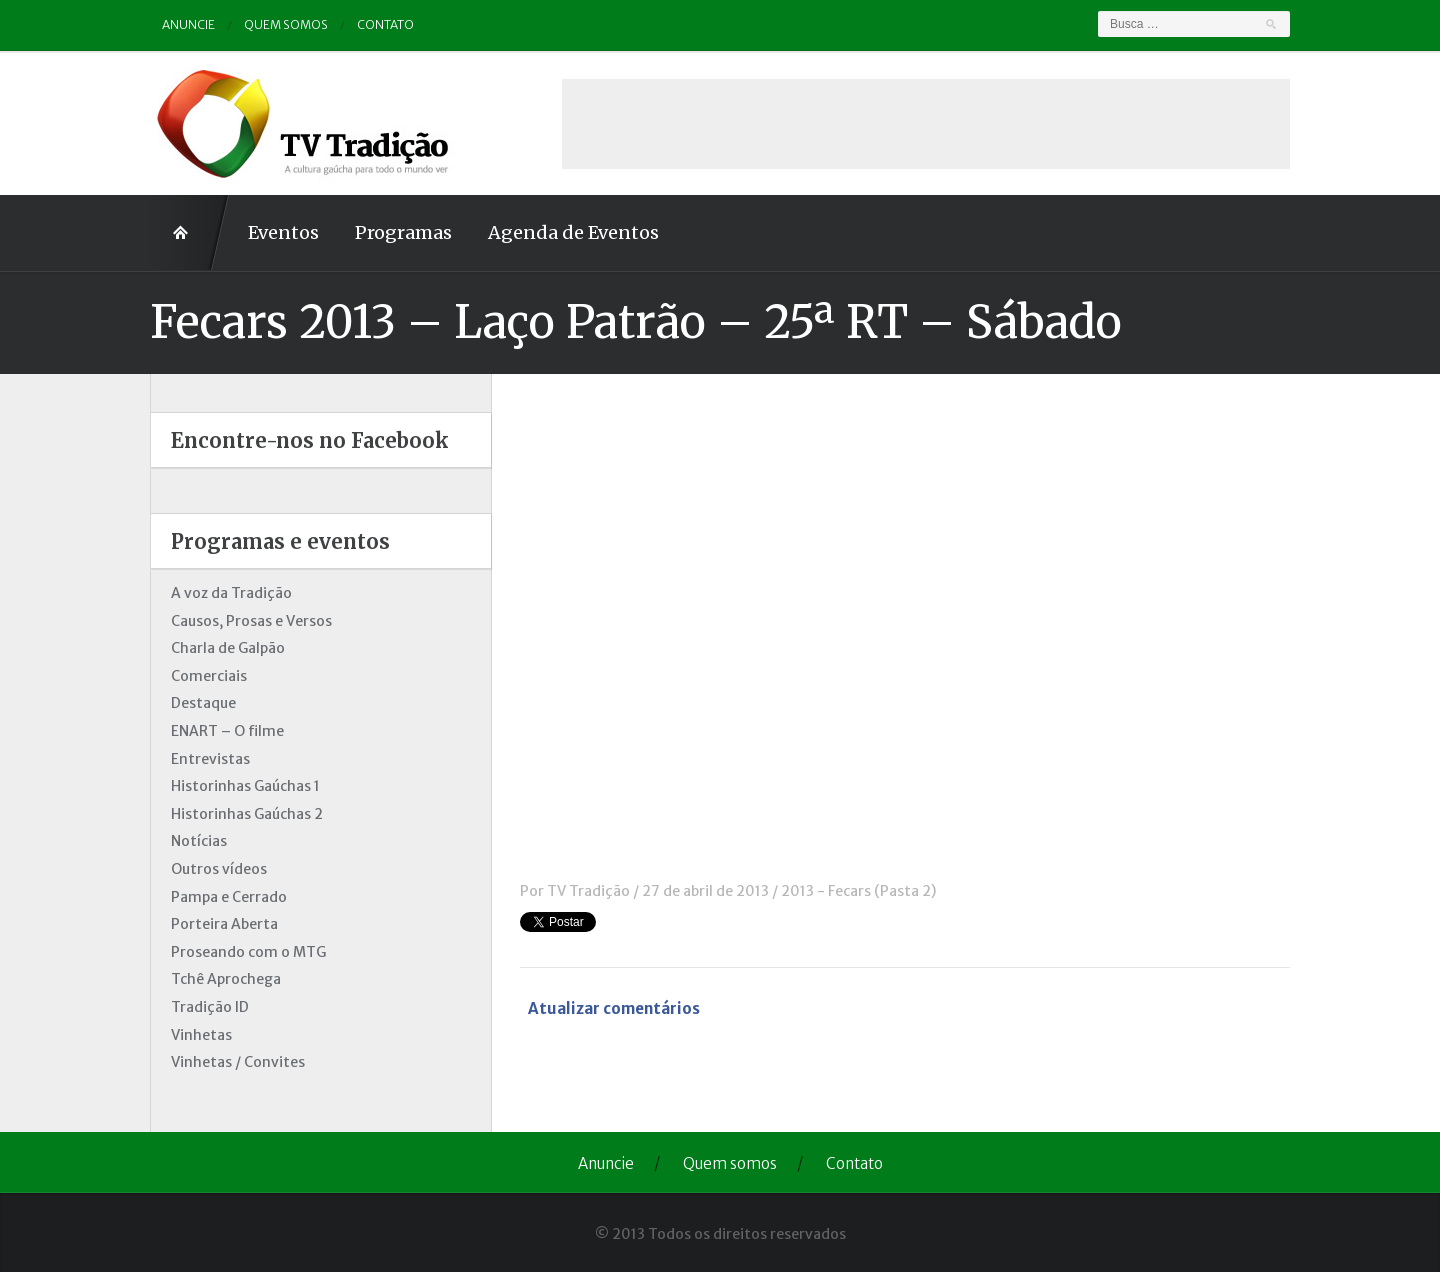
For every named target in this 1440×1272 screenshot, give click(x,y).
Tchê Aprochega (226, 979)
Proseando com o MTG (248, 952)
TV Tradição (588, 891)
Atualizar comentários (614, 1008)
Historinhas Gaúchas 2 (247, 814)
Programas (403, 232)
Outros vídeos (219, 869)
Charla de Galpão (228, 648)
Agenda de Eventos (573, 232)
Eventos (283, 232)
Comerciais (209, 676)
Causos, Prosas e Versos (251, 621)
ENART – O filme (227, 731)
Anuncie (188, 24)
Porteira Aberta (224, 924)
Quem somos (286, 24)
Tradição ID (210, 1007)
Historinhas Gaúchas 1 (245, 786)
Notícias (199, 841)
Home (190, 233)
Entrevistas (210, 759)
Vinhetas (201, 1035)
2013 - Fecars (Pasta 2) (858, 891)
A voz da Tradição (231, 593)
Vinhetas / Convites (238, 1062)
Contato (385, 24)
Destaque (203, 703)
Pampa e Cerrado (229, 897)
